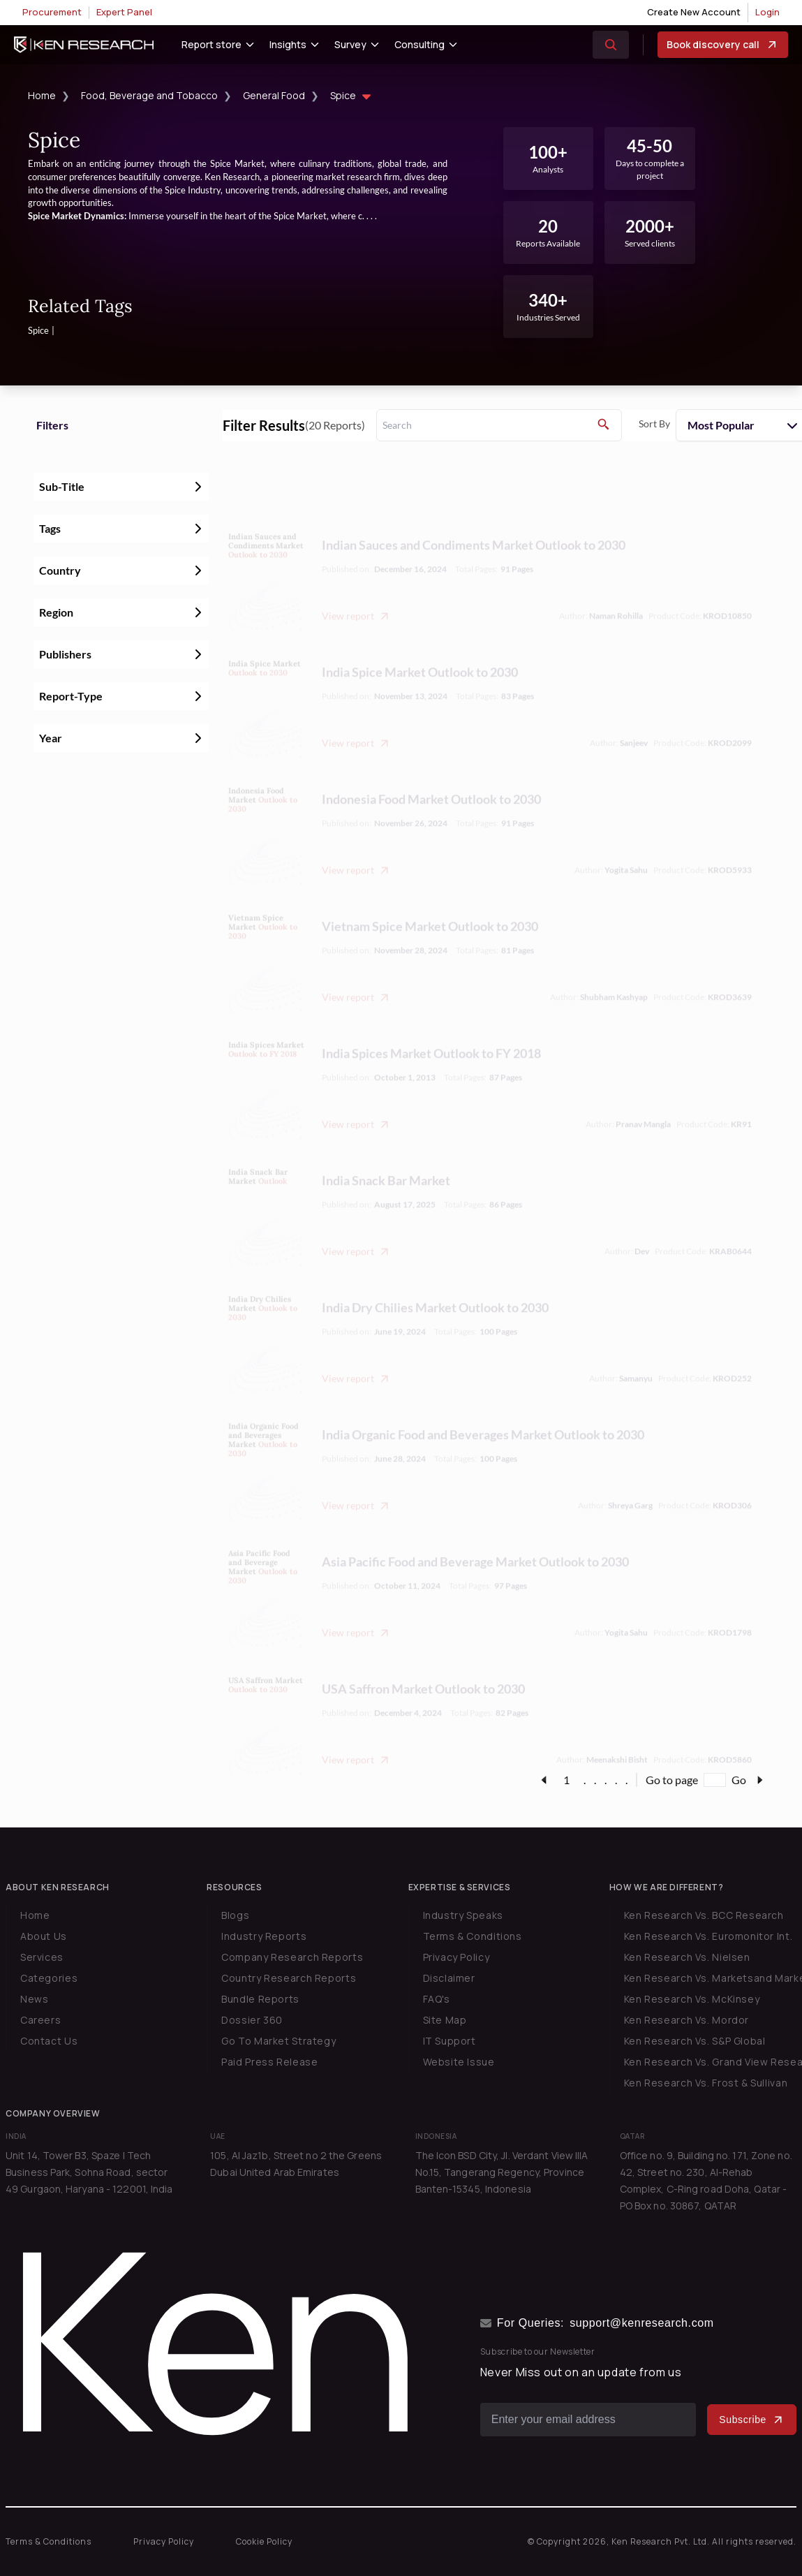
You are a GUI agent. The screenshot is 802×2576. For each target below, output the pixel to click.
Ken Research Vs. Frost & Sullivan (705, 2082)
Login (767, 12)
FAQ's (436, 1998)
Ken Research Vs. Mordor (686, 2019)
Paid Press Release (269, 2061)
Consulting (419, 44)
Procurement (52, 12)
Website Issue (459, 2061)
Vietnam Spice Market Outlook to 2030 (430, 895)
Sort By (654, 423)
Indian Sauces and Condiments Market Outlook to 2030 (473, 514)
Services (42, 1957)
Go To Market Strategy (278, 2040)
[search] (499, 425)
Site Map (445, 2019)
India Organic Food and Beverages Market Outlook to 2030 (483, 1403)
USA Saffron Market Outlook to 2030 (423, 1657)
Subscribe (752, 2419)
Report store (211, 44)
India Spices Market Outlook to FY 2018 (431, 1022)
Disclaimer (449, 1978)
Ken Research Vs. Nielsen (687, 1957)
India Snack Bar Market (386, 1149)
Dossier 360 (252, 2019)
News (34, 1998)
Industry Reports (263, 1936)
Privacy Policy (456, 1957)
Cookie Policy (264, 2541)
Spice (352, 97)
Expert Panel (124, 12)
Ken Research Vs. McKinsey (692, 1998)
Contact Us (48, 2040)
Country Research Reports (288, 1978)
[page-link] (543, 1780)
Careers (40, 2019)
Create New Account (694, 12)
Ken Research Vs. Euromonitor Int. (708, 1936)
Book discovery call (723, 45)
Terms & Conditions (472, 1936)
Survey (350, 44)
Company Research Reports (292, 1957)
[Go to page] (715, 1780)
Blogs (235, 1915)
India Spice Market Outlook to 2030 (420, 641)
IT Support (449, 2040)
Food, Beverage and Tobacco (149, 95)
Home (42, 95)
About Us (43, 1936)
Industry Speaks (463, 1915)
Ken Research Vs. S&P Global (695, 2040)
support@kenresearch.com (642, 2323)
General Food (274, 95)
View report (356, 585)
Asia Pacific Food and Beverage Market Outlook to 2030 (475, 1530)
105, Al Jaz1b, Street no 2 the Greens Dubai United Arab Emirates (296, 2164)
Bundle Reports (260, 1998)
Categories (48, 1978)
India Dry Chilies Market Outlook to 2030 (435, 1276)
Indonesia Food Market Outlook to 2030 (431, 768)
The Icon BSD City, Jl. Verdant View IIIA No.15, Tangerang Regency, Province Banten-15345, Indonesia (501, 2172)
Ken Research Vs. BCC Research (704, 1915)
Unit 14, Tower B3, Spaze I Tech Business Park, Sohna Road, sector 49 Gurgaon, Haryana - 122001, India (89, 2172)
